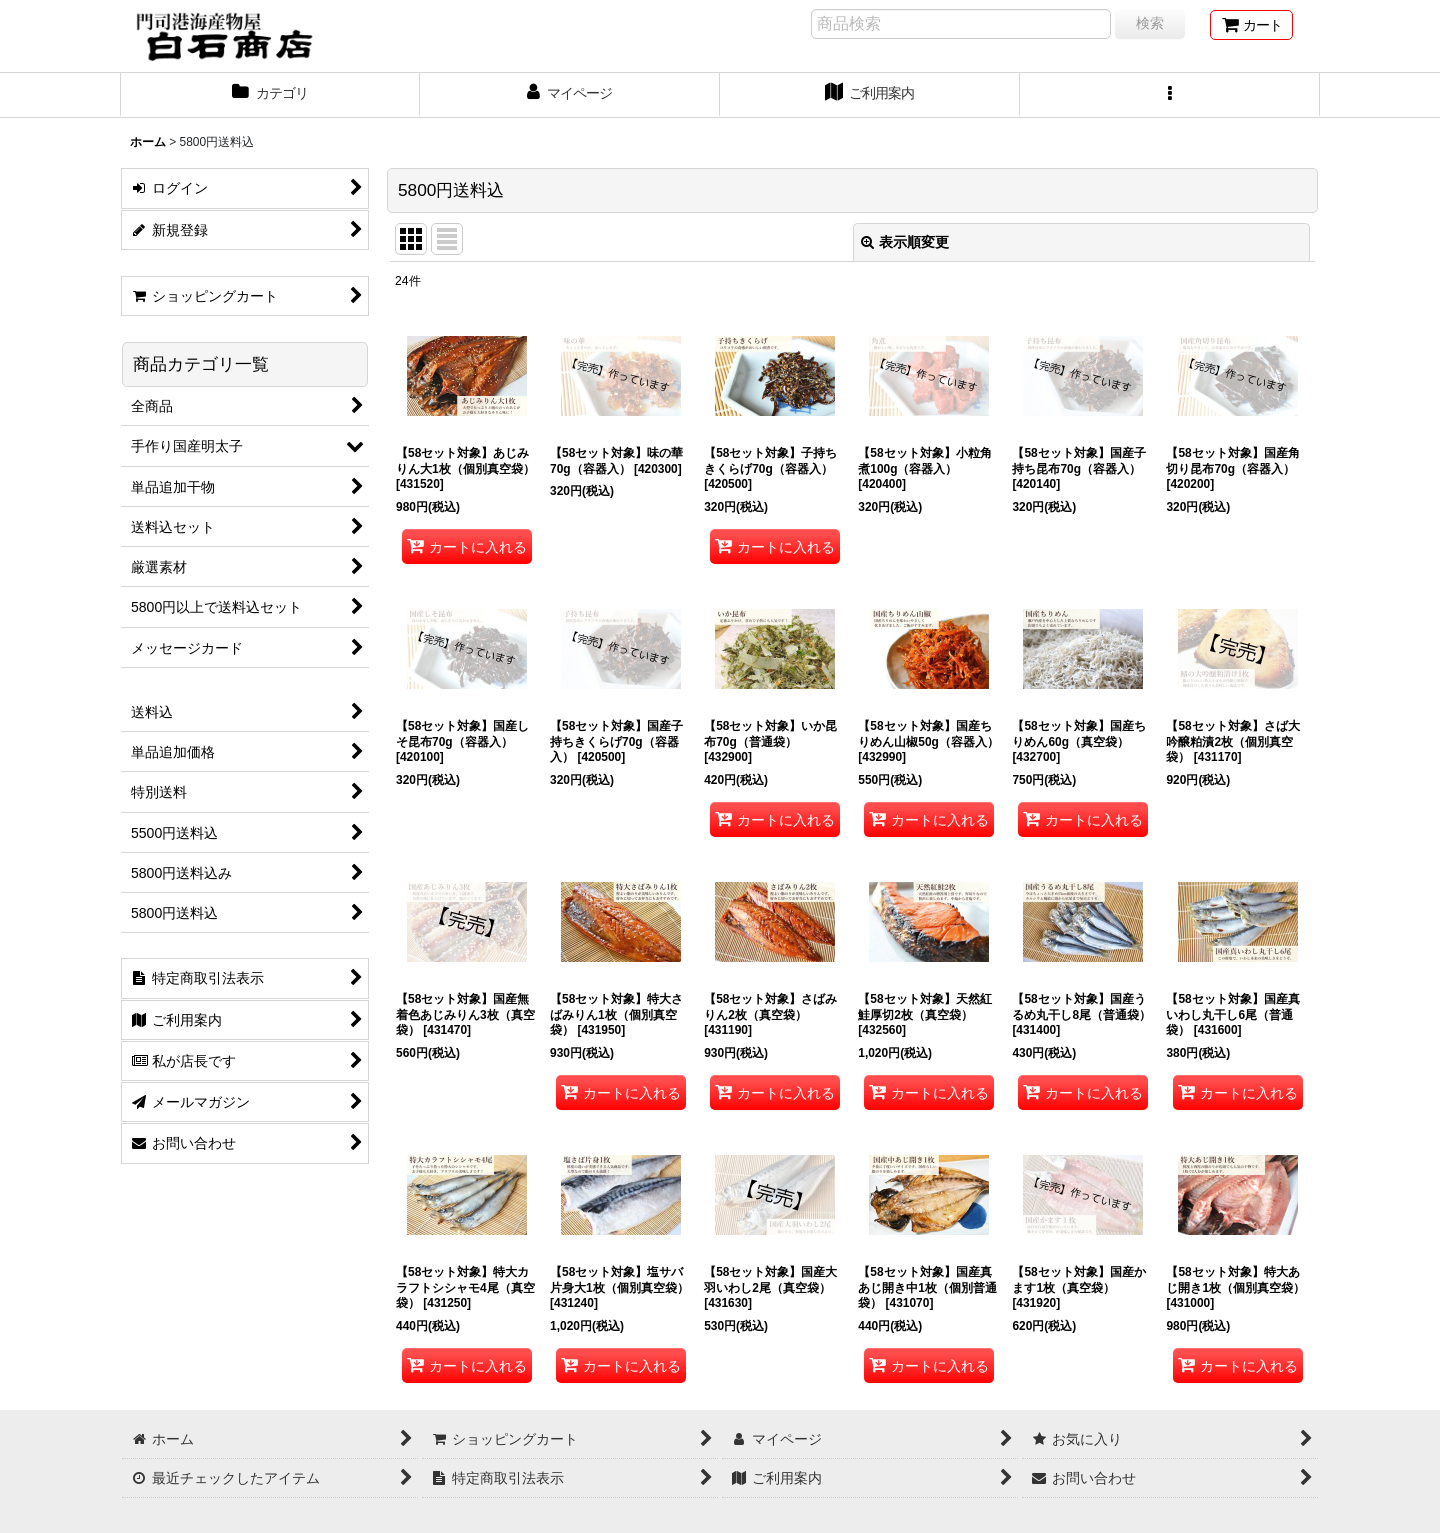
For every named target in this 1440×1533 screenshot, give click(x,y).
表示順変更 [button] (905, 242)
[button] (1170, 95)
